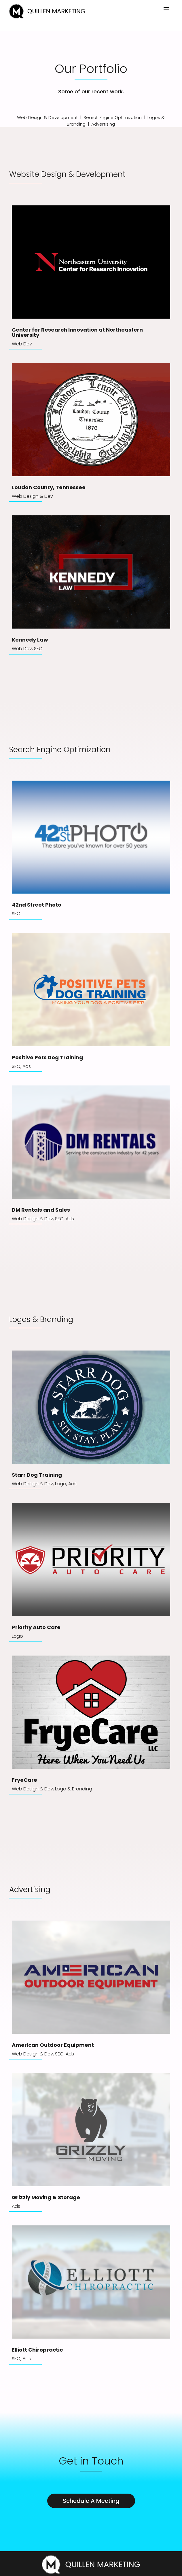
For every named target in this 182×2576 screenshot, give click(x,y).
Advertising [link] (103, 124)
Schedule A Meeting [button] (91, 2501)
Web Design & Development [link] (47, 117)
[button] (166, 9)
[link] (47, 16)
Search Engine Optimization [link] (113, 117)
